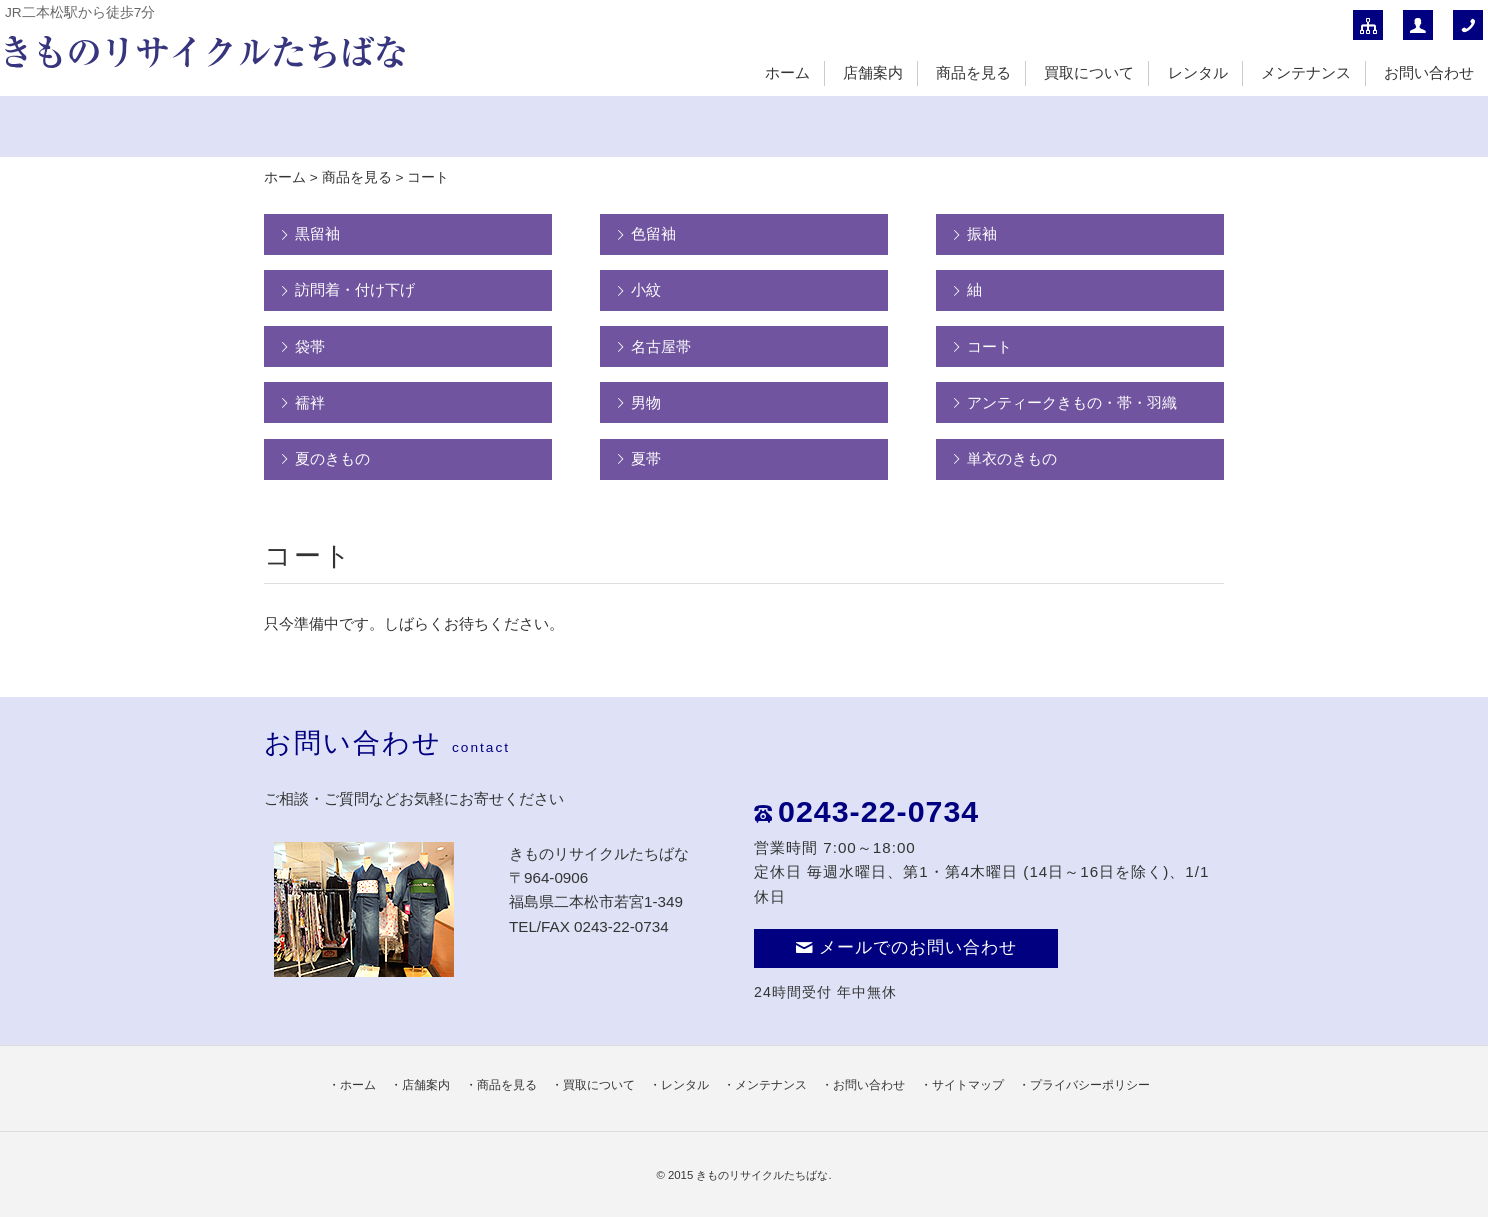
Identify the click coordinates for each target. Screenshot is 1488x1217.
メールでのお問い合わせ (906, 947)
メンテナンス (1306, 72)
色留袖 (653, 233)
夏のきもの (332, 458)
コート (989, 346)
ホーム (787, 72)
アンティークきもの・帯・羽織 (1072, 402)
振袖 (982, 233)
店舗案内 (873, 72)
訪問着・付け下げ (355, 289)
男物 (646, 402)
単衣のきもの (1012, 458)
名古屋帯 (661, 346)
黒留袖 (317, 233)
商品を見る (973, 72)
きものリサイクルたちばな (762, 1175)
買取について (1089, 72)
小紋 (646, 289)
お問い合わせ (1429, 72)
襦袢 (310, 402)
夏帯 (646, 458)
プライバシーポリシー (1090, 1085)
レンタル (1198, 72)
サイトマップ (968, 1085)
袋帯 (310, 346)
